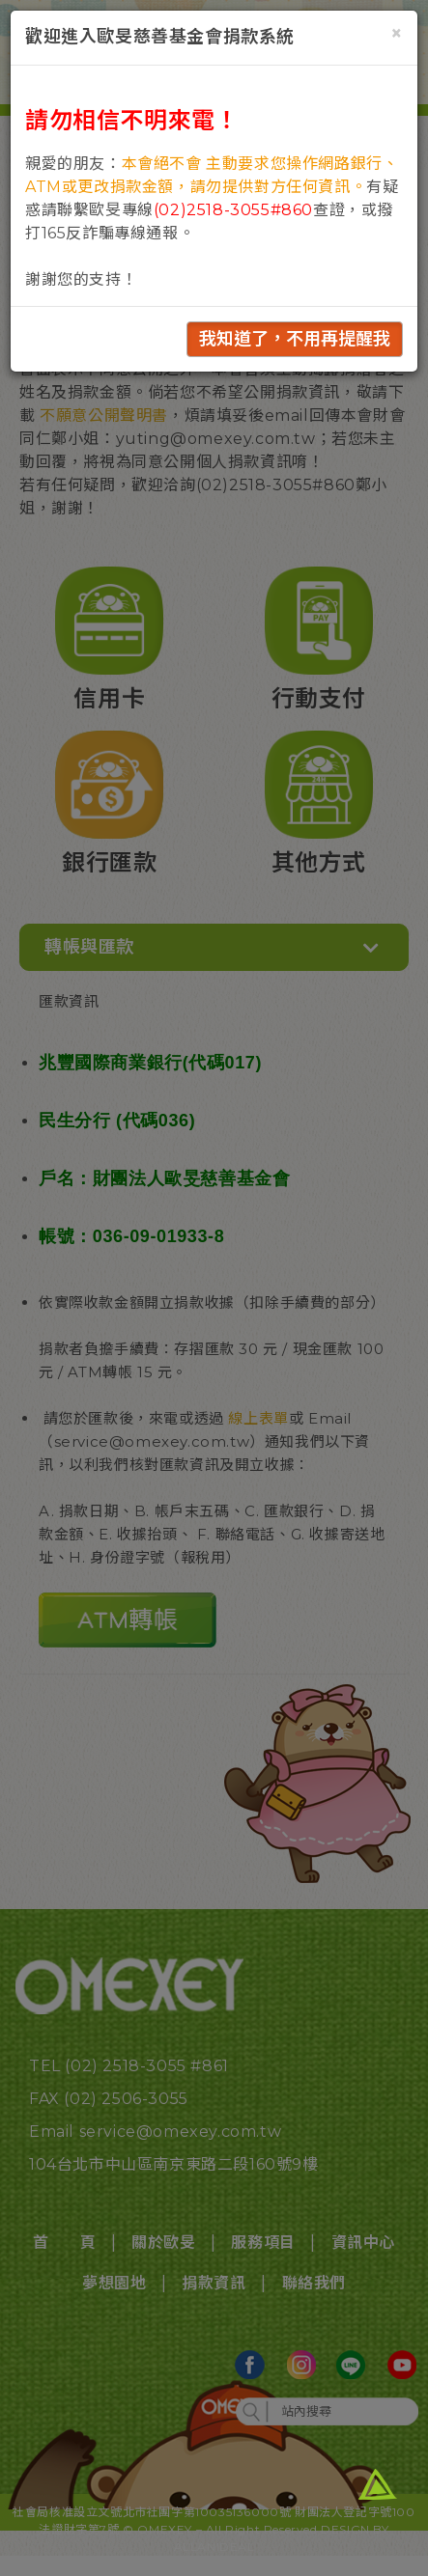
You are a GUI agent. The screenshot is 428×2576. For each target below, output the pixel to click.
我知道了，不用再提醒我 (294, 338)
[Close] (396, 33)
